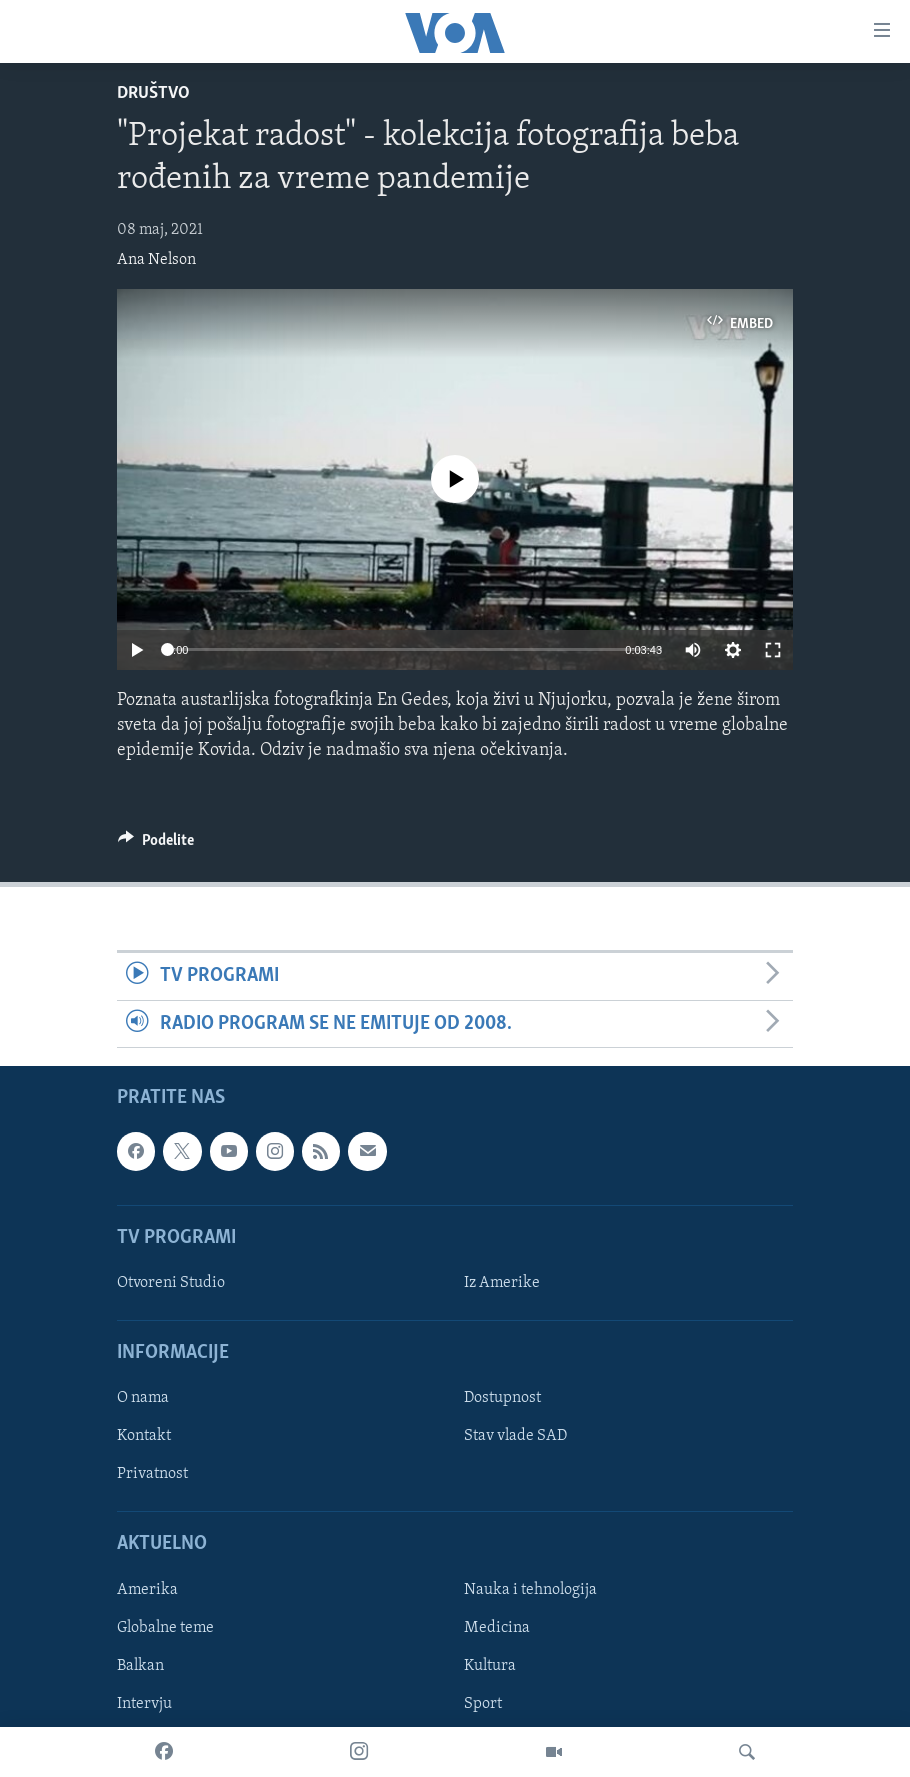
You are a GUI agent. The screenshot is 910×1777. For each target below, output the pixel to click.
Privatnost (152, 1474)
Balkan (140, 1666)
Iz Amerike (502, 1283)
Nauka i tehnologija (530, 1590)
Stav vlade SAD (515, 1436)
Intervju (144, 1704)
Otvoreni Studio (171, 1283)
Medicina (497, 1628)
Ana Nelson (156, 260)
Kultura (490, 1666)
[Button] (156, 845)
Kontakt (144, 1436)
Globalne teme (165, 1628)
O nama (143, 1398)
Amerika (147, 1590)
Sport (483, 1704)
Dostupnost (502, 1398)
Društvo (153, 93)
